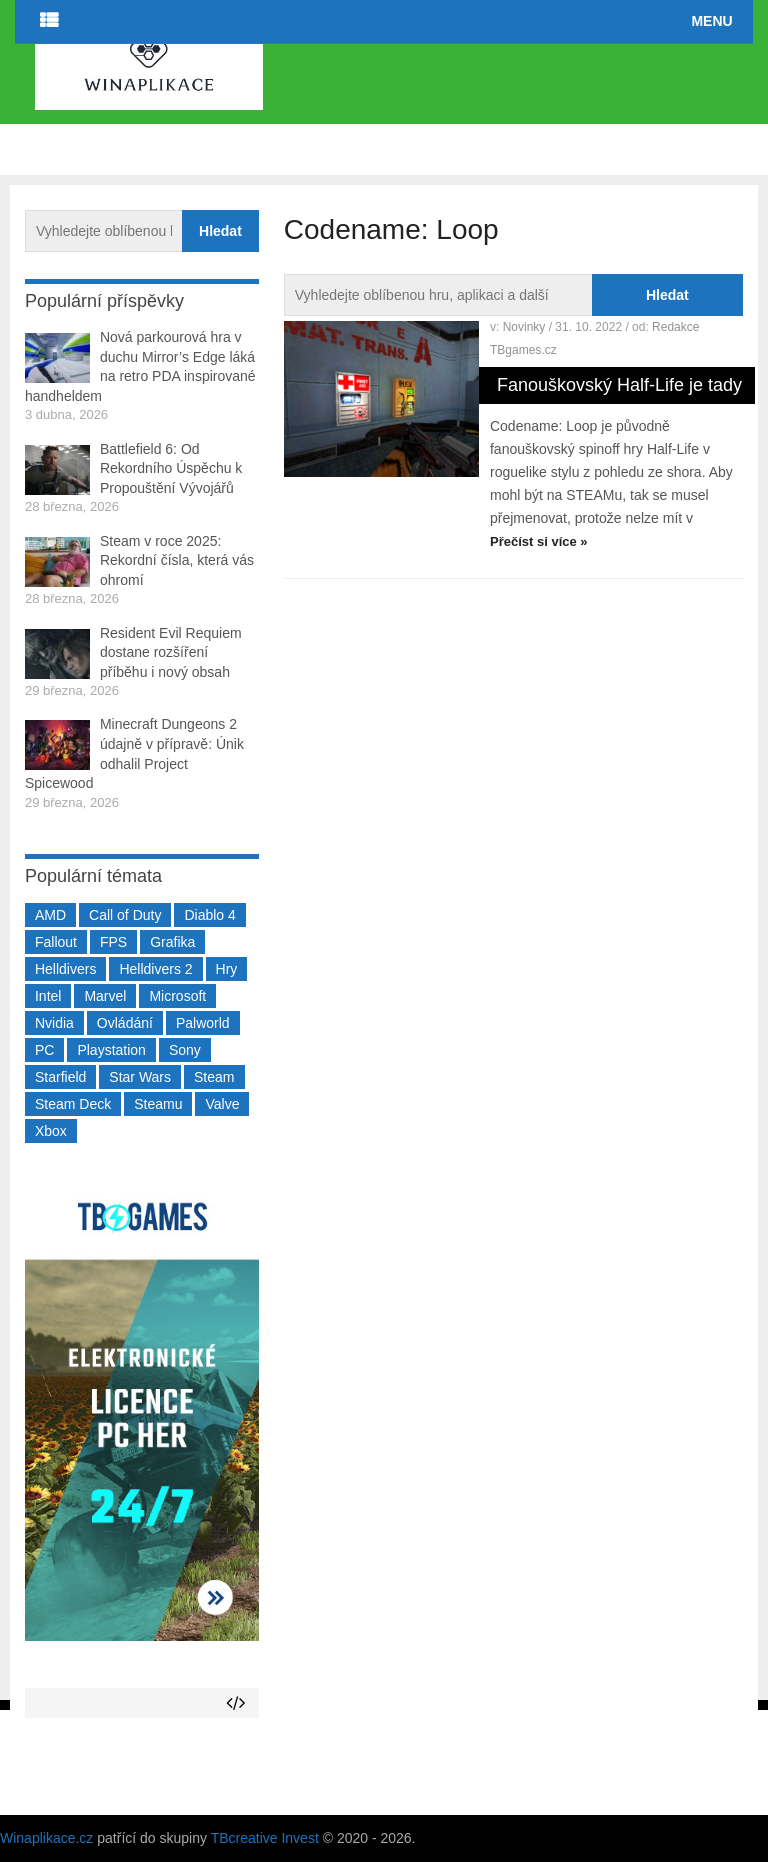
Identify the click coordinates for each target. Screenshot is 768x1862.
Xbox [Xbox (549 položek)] (51, 1131)
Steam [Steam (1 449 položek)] (214, 1077)
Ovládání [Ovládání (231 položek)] (125, 1023)
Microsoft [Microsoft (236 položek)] (177, 996)
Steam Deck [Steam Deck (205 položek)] (73, 1104)
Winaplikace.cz (46, 1838)
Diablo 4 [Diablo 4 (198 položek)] (209, 915)
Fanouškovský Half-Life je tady (619, 385)
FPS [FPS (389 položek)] (113, 942)
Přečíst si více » (539, 541)
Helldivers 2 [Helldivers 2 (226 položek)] (155, 969)
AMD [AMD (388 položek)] (50, 915)
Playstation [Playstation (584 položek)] (111, 1050)
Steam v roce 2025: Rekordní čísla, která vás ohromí (177, 560)
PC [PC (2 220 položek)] (44, 1050)
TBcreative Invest (265, 1838)
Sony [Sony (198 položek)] (185, 1050)
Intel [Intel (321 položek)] (48, 996)
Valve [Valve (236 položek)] (222, 1104)
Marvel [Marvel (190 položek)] (105, 996)
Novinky (524, 327)
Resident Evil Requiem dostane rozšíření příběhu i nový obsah (171, 652)
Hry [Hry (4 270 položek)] (227, 969)
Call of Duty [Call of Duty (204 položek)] (125, 915)
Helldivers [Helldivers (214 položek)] (65, 969)
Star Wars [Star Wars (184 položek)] (140, 1077)
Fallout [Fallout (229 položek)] (56, 942)
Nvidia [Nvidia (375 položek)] (54, 1023)
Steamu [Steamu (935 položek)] (158, 1104)
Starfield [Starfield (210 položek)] (60, 1077)
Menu (711, 21)
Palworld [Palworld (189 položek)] (203, 1023)
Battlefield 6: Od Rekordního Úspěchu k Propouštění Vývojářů (171, 468)
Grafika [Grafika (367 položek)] (172, 942)
